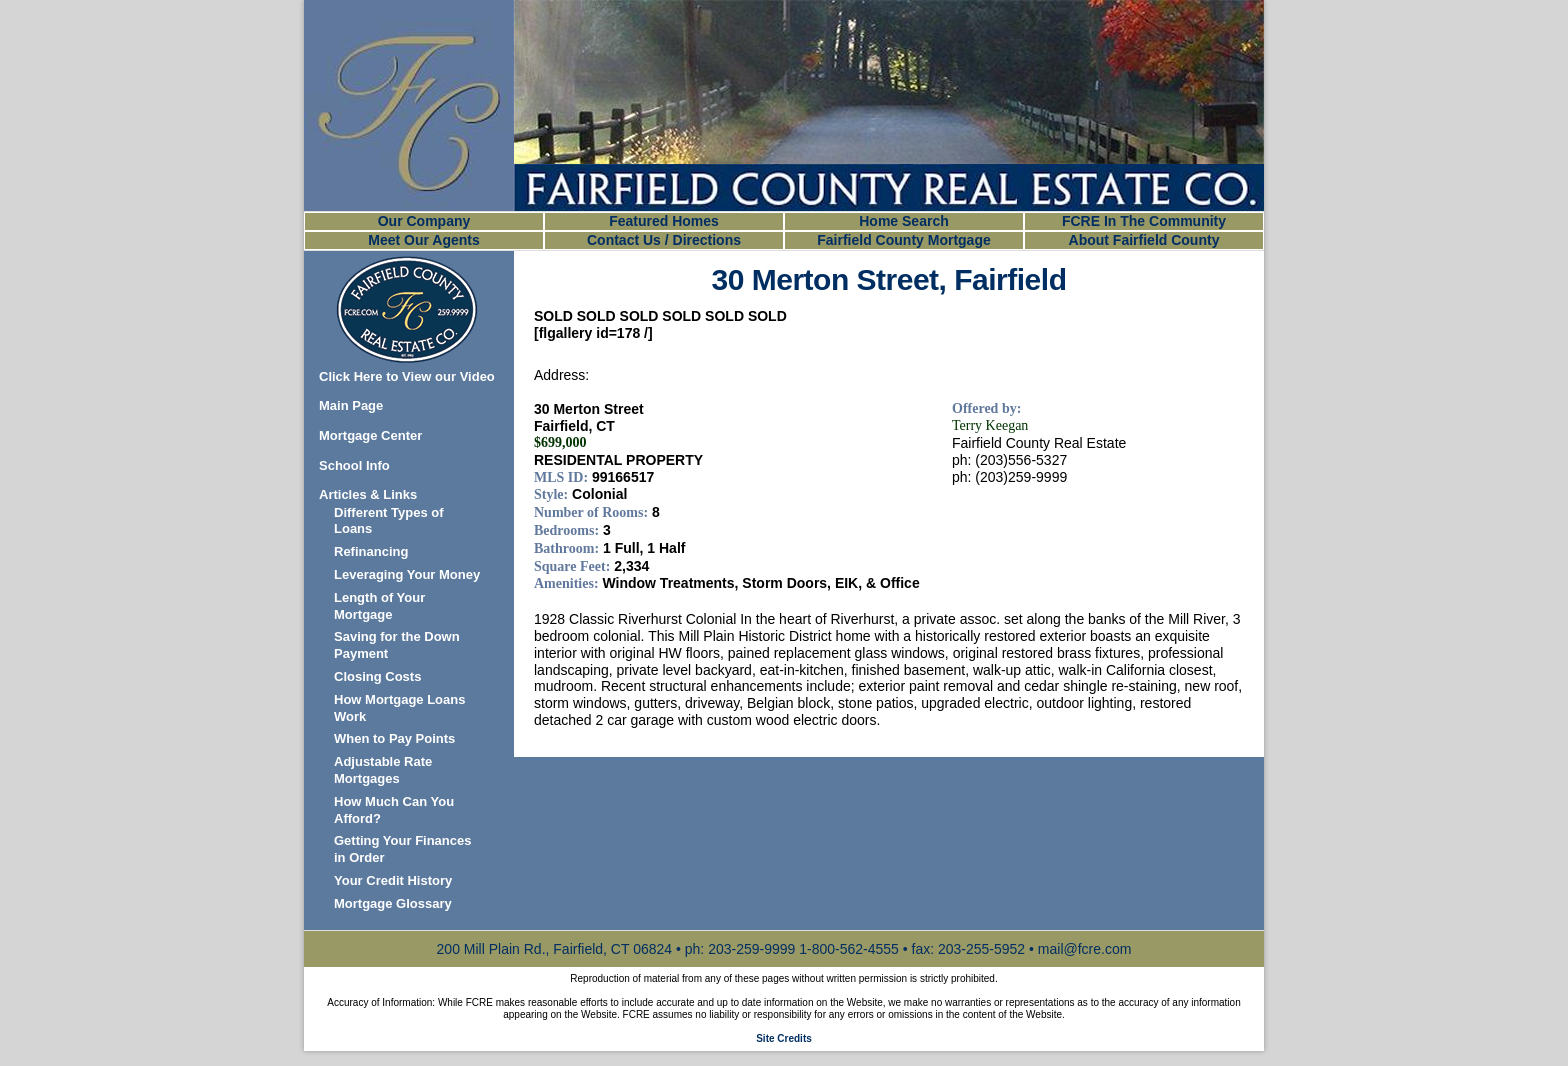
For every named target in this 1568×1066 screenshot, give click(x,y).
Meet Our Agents (424, 240)
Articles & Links (368, 494)
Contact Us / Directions (664, 240)
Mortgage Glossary (393, 903)
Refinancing (371, 551)
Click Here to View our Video (407, 376)
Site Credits (784, 1038)
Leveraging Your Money (407, 574)
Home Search (903, 221)
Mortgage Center (370, 435)
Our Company (424, 221)
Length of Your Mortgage (379, 606)
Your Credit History (393, 880)
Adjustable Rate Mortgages (383, 770)
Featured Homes (664, 221)
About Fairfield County (1144, 240)
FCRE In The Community (1144, 221)
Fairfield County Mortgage (903, 240)
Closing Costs (377, 676)
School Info (354, 465)
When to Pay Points (394, 738)
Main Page (351, 405)
